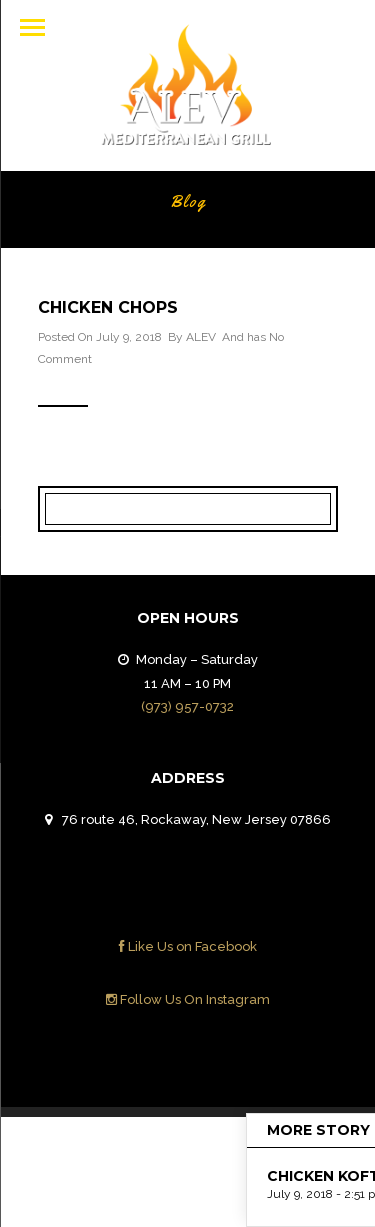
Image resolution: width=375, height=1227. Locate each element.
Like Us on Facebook (188, 946)
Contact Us (281, 1148)
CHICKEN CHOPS (108, 307)
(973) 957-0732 (187, 706)
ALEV (201, 337)
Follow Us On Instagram (188, 999)
